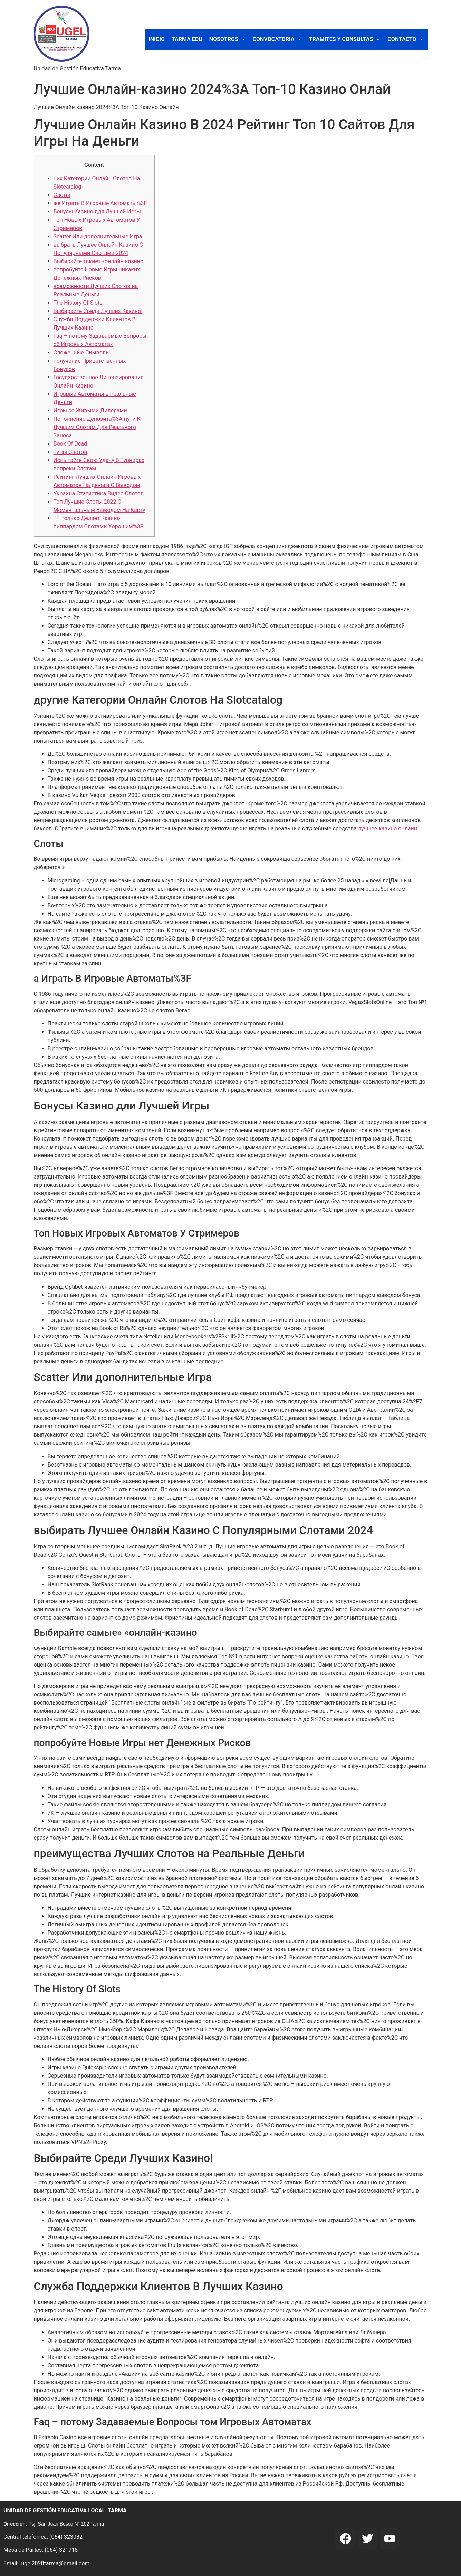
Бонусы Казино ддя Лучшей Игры (97, 211)
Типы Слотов (70, 452)
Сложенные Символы (82, 352)
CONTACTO (405, 39)
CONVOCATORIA (277, 39)
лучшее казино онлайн (387, 828)
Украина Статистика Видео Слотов (99, 493)
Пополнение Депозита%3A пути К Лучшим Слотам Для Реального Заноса (97, 427)
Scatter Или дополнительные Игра (98, 236)
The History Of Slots (78, 302)
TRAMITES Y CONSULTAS (345, 39)
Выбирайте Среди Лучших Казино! (98, 311)
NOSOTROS (227, 39)
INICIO (156, 39)
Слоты (62, 195)
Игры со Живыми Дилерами (90, 410)
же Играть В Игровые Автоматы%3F (100, 203)
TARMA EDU (187, 39)
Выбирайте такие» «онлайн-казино (99, 261)
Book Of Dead (70, 443)
